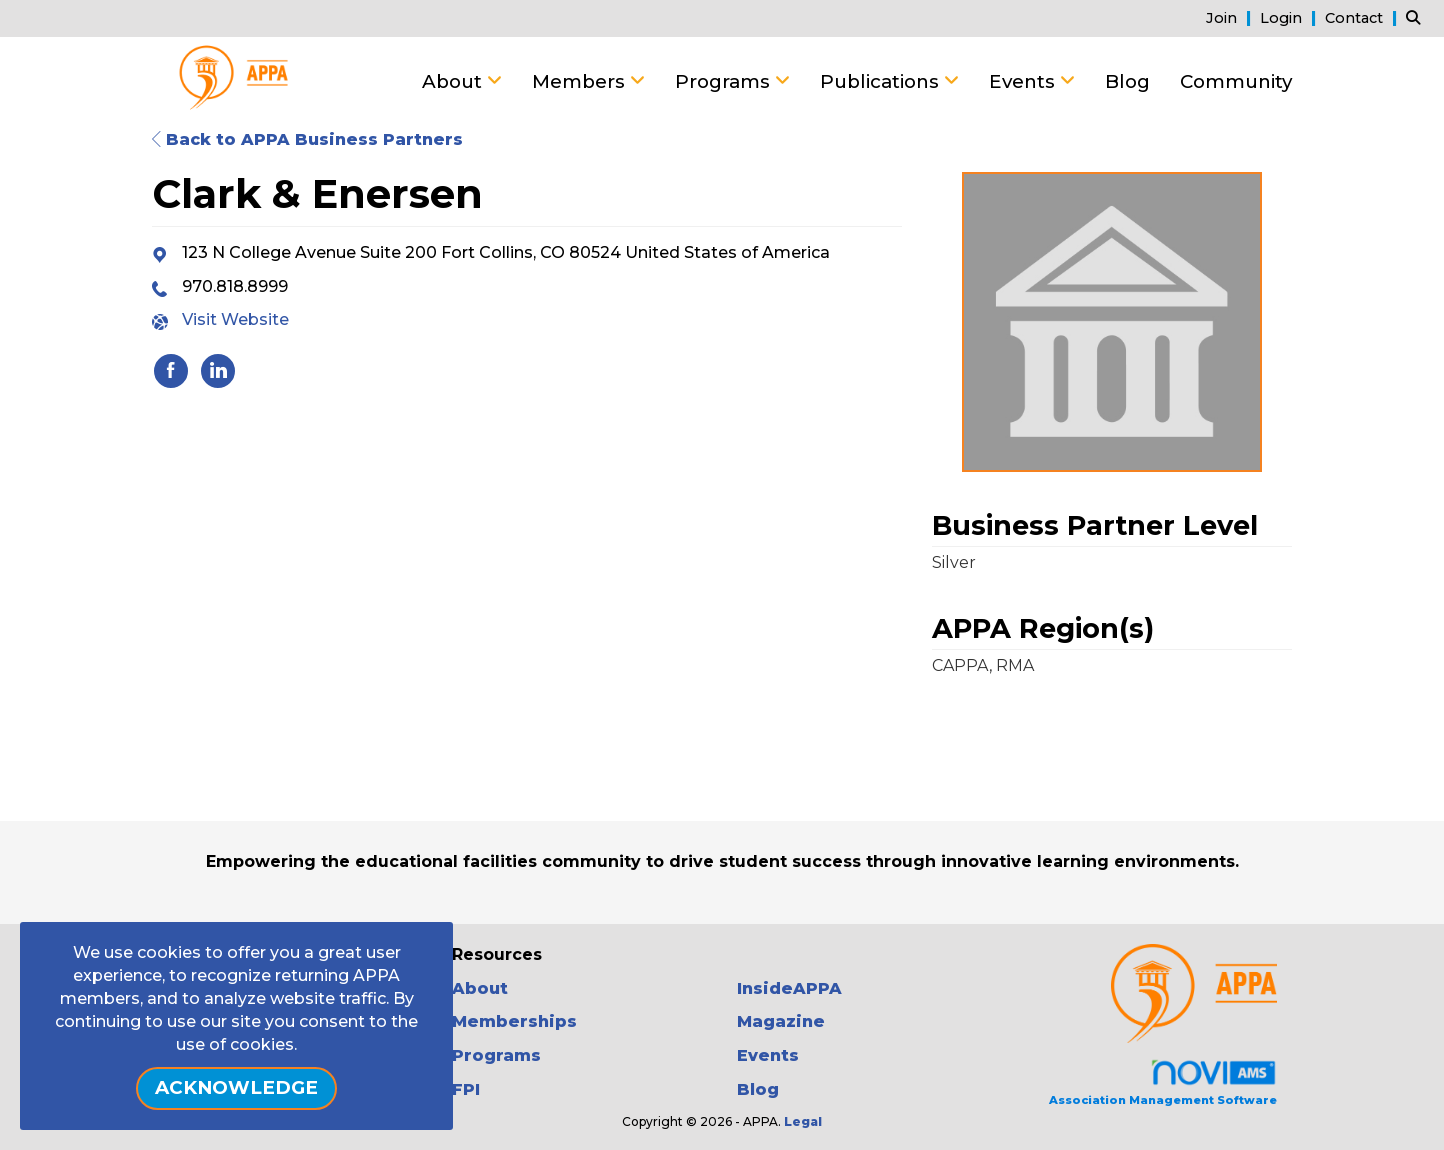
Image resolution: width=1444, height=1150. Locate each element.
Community (1236, 81)
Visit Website (235, 319)
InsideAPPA (789, 988)
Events (1024, 81)
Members (581, 81)
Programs (725, 81)
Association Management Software (1163, 1082)
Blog (1127, 81)
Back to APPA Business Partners (307, 139)
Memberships (514, 1021)
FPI (466, 1089)
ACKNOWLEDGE (236, 1087)
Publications (882, 81)
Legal (803, 1121)
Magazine (781, 1021)
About (454, 81)
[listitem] (1231, 17)
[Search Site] (1417, 17)
